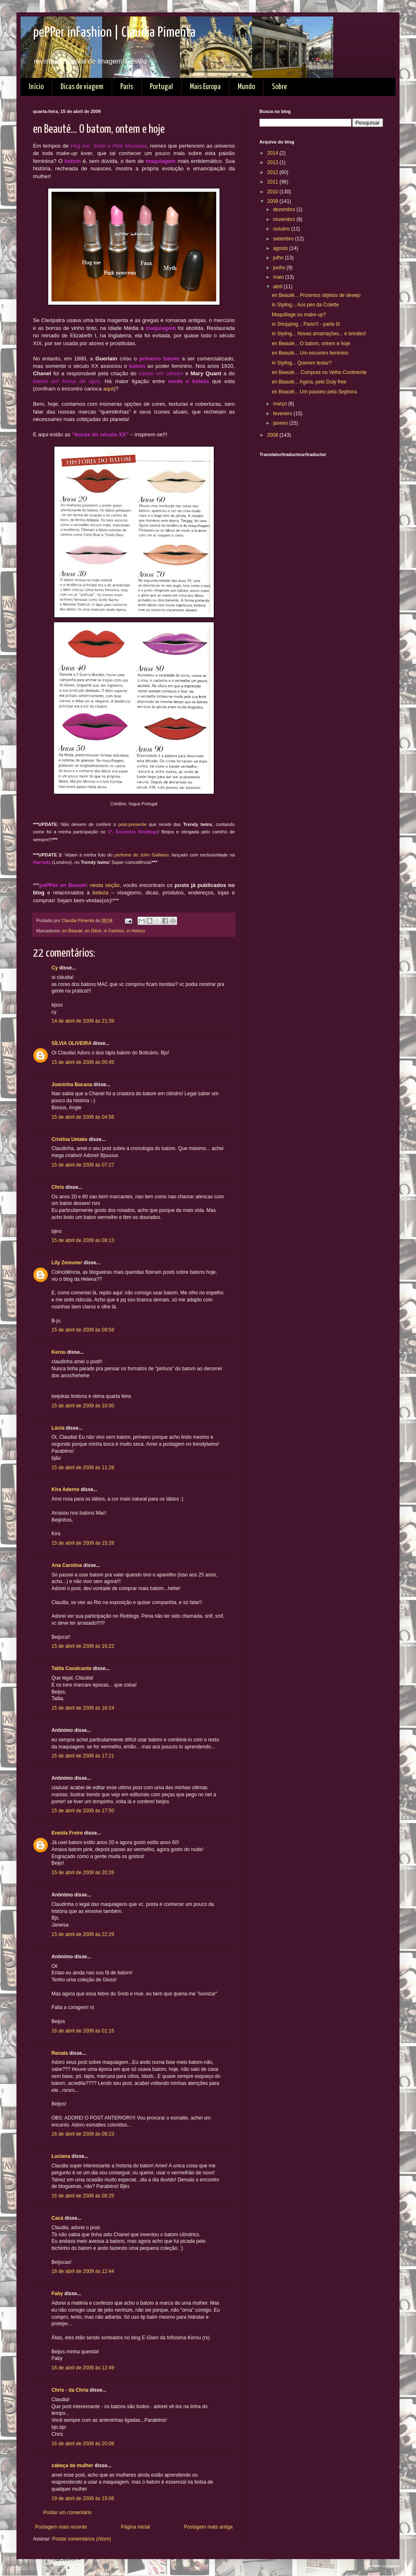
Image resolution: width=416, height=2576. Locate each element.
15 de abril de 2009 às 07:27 (82, 1165)
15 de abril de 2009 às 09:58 (82, 1330)
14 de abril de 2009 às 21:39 (82, 1021)
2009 (273, 201)
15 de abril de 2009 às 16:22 (82, 1646)
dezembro (285, 209)
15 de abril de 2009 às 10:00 (82, 1406)
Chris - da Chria (69, 2390)
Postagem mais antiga (208, 2527)
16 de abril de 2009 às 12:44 (82, 2271)
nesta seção (104, 885)
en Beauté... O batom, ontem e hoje (311, 343)
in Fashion (114, 930)
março (280, 404)
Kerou (58, 1352)
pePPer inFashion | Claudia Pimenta (114, 33)
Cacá (57, 2218)
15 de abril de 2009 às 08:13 (82, 1240)
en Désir (93, 930)
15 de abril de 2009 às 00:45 (82, 1062)
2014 (273, 153)
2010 (273, 192)
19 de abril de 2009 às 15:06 (82, 2498)
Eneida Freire (67, 1833)
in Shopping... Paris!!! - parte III (306, 324)
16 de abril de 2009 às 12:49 (82, 2368)
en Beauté (72, 930)
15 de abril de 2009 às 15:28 (82, 1543)
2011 (273, 182)
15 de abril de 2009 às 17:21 (82, 1756)
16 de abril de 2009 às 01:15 (82, 2031)
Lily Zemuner (66, 1263)
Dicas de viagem (82, 87)
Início (36, 87)
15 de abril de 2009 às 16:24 (82, 1708)
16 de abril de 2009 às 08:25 (82, 2196)
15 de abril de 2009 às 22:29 (82, 1934)
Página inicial (135, 2527)
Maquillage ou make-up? (299, 315)
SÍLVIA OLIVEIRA (71, 1043)
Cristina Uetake (69, 1139)
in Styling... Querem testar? (302, 363)
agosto (281, 248)
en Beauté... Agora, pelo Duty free (309, 382)
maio (279, 277)
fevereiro (283, 413)
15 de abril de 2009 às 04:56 (82, 1117)
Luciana (60, 2156)
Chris (57, 1187)
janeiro (281, 423)
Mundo (246, 87)
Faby (57, 2293)
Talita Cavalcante (71, 1668)
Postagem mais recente (61, 2527)
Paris (126, 87)
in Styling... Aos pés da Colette (305, 305)
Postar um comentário (67, 2512)
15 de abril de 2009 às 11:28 (82, 1467)
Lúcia (57, 1428)
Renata (59, 2053)
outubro (282, 229)
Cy (54, 968)
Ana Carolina (66, 1565)
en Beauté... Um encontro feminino (310, 353)
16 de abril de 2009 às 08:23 (82, 2134)
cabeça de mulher (72, 2465)
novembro (285, 219)
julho (279, 258)
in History (136, 930)
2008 (273, 435)
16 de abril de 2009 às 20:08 (82, 2444)
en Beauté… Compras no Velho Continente (319, 372)
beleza (101, 892)
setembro (284, 239)
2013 (273, 162)
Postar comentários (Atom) (81, 2539)
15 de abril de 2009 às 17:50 (82, 1811)
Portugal (161, 87)
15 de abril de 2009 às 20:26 (82, 1872)
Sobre (279, 87)
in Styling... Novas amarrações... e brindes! (319, 333)
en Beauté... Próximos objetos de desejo (316, 295)
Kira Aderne (65, 1489)
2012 (273, 172)
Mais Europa (205, 87)
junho (280, 268)
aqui (108, 389)
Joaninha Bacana (71, 1084)
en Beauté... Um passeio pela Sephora (314, 392)
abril (278, 286)
